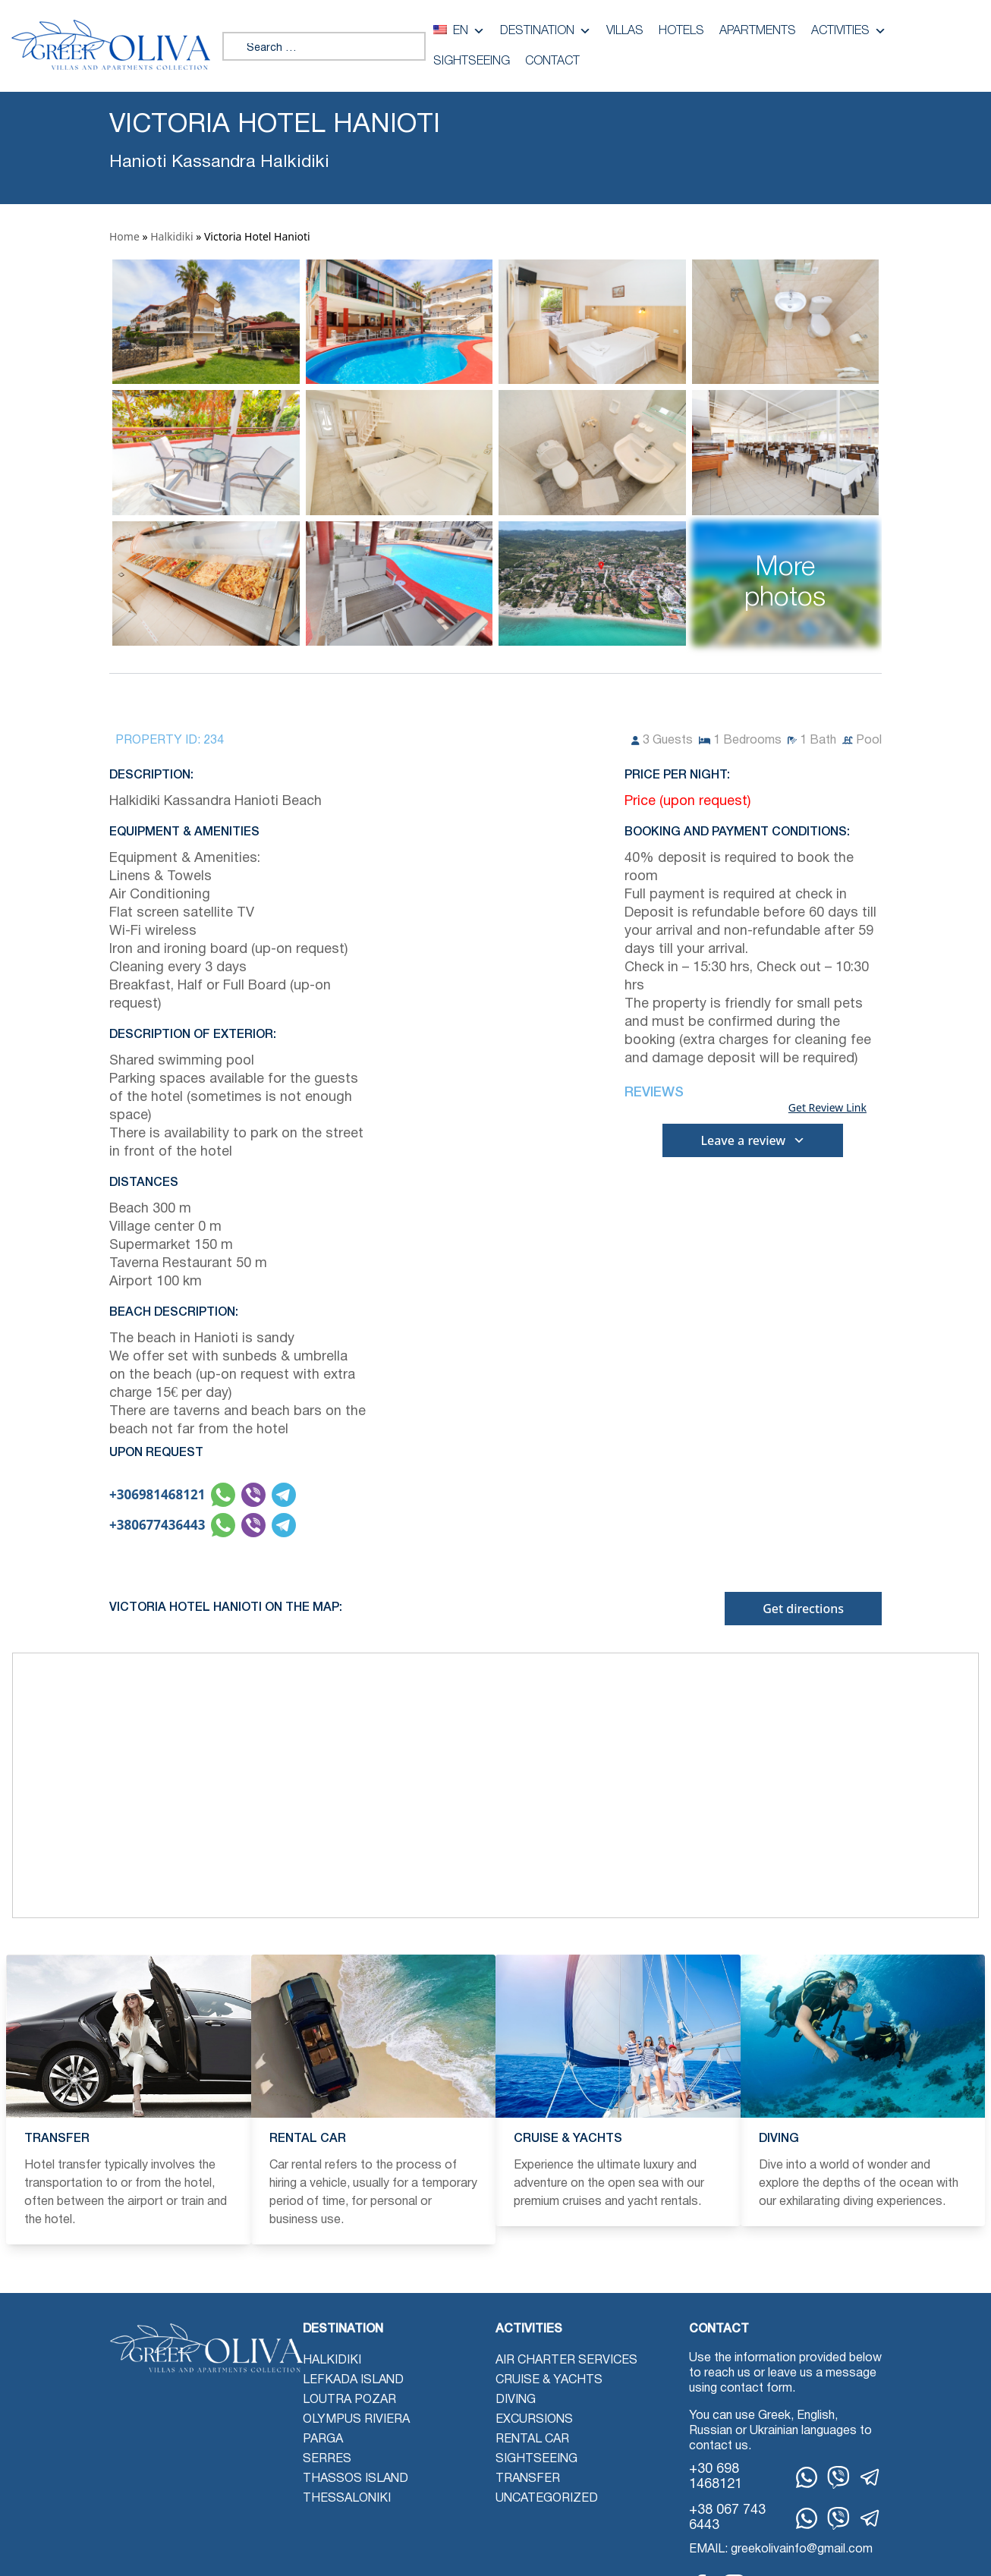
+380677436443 (157, 1524)
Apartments (757, 31)
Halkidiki (171, 236)
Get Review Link (827, 1107)
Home (124, 236)
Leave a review (752, 1140)
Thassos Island (355, 2479)
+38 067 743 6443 (727, 2518)
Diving (516, 2400)
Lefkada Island (353, 2380)
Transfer (528, 2479)
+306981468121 (157, 1494)
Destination (545, 31)
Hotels (681, 31)
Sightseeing (471, 61)
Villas (624, 31)
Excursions (534, 2419)
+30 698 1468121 (715, 2477)
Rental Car (532, 2439)
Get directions (803, 1608)
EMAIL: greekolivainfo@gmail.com (781, 2549)
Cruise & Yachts (549, 2380)
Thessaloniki (347, 2498)
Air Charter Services (566, 2360)
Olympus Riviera (356, 2419)
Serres (327, 2459)
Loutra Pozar (349, 2400)
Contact (552, 61)
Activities (848, 31)
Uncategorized (547, 2498)
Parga (323, 2439)
